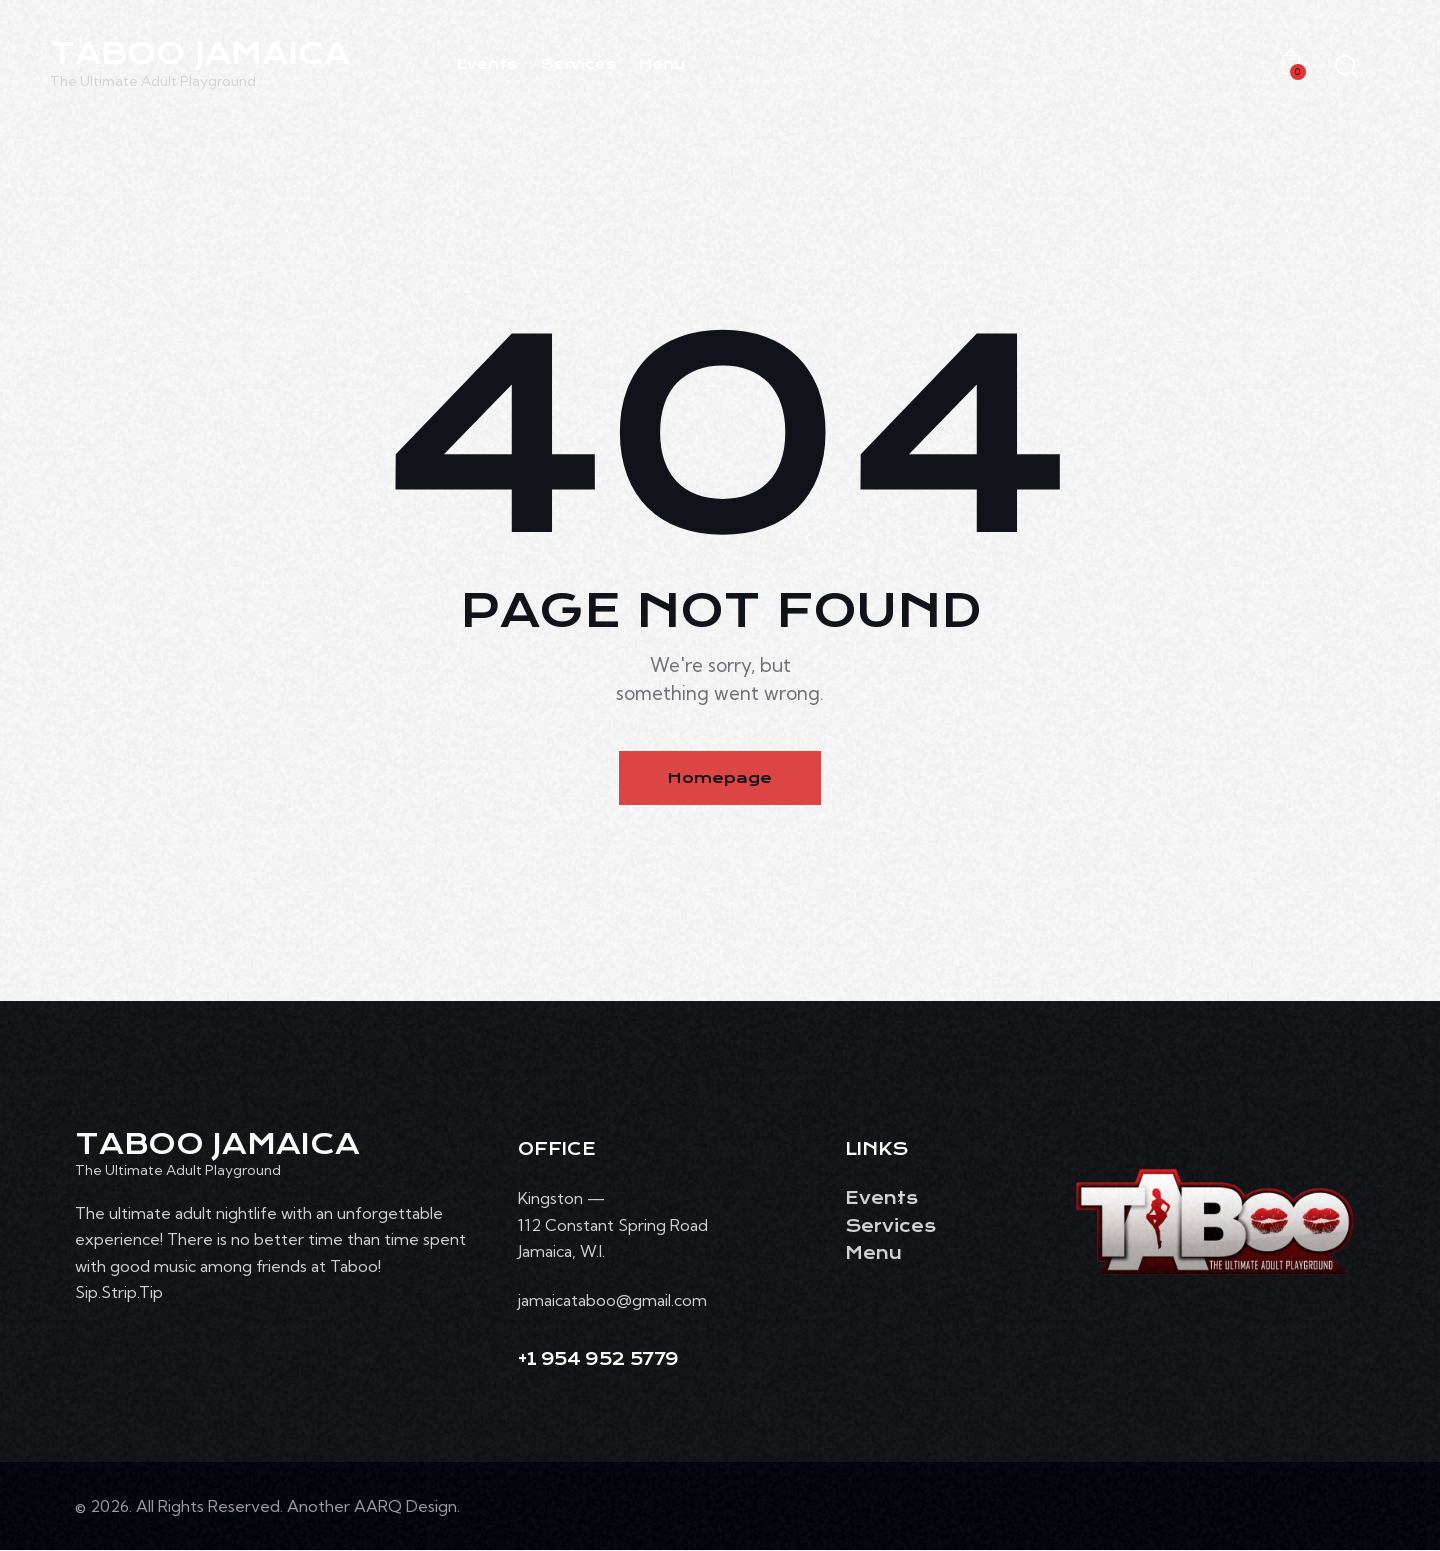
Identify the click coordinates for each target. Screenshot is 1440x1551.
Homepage (720, 778)
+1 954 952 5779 (598, 1360)
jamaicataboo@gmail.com (612, 1301)
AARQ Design (405, 1507)
